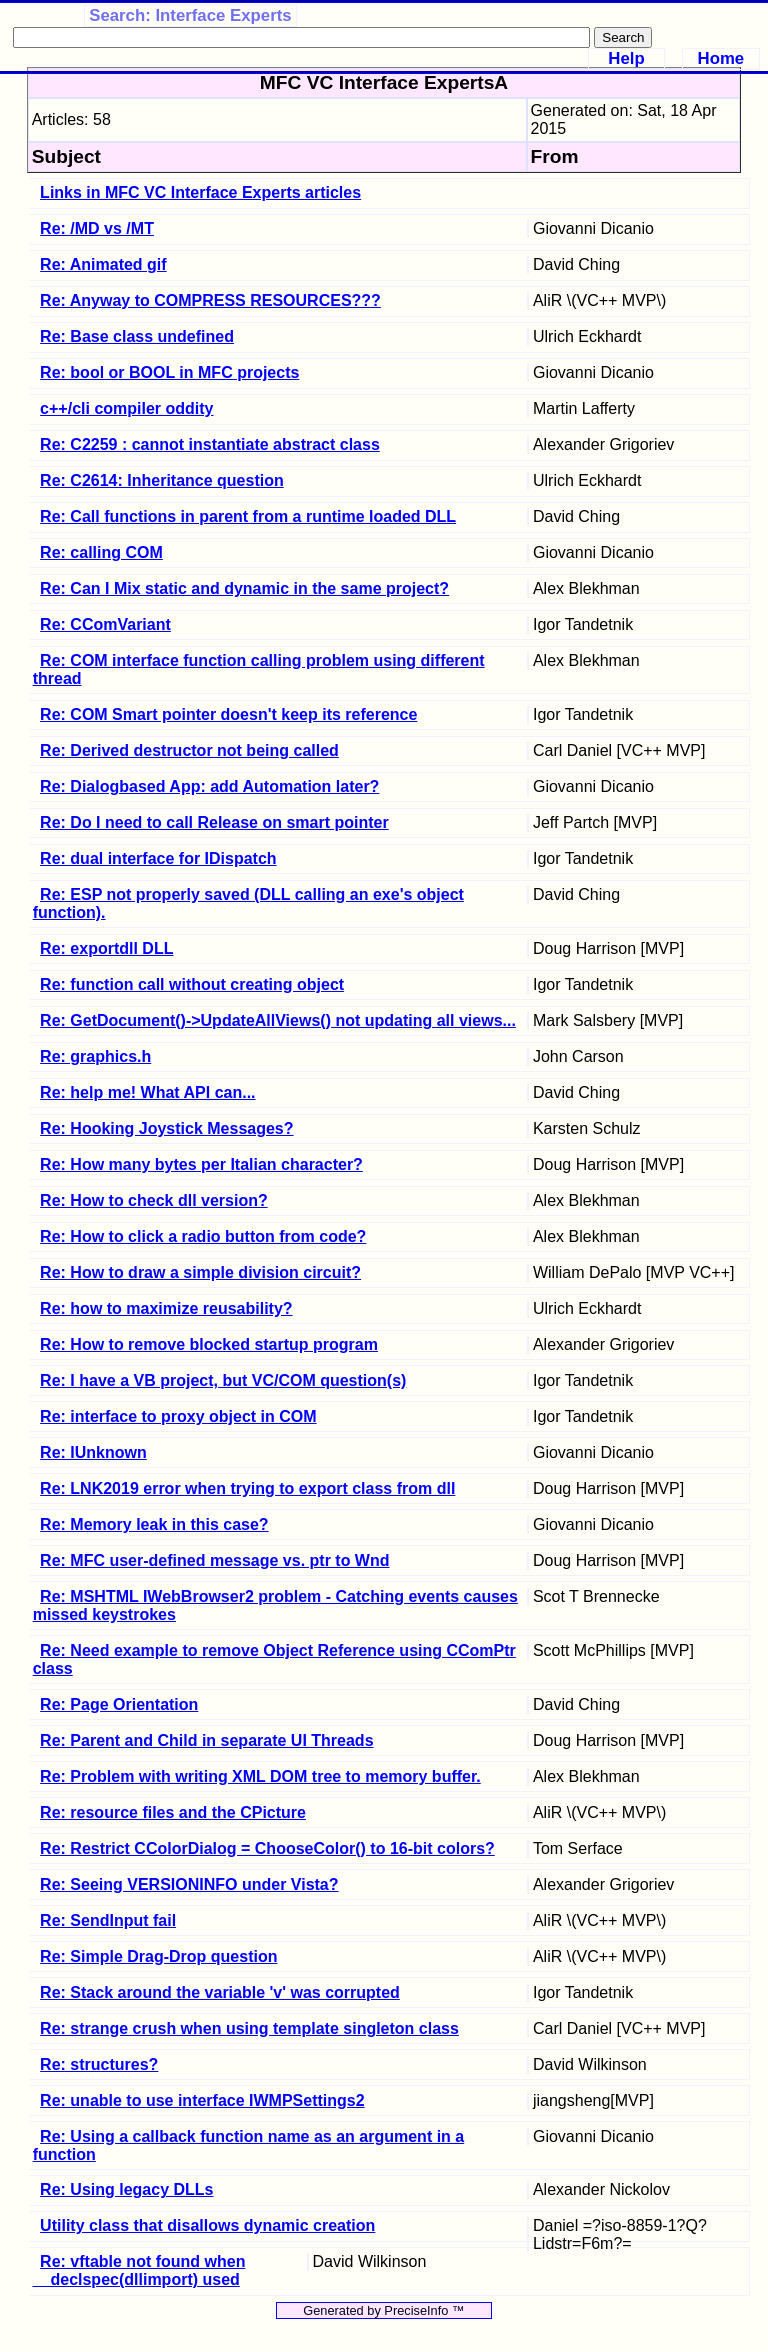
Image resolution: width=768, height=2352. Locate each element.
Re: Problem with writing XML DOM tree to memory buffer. (260, 1776)
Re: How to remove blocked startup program (209, 1344)
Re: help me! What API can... (147, 1092)
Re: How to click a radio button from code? (203, 1236)
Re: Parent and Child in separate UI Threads (206, 1740)
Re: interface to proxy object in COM (178, 1416)
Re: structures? (99, 2064)
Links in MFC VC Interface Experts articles (200, 192)
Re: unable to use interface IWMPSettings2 (202, 2100)
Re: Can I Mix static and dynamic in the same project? (244, 588)
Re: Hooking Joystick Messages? (166, 1128)
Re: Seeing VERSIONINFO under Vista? (189, 1884)
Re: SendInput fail (108, 1920)
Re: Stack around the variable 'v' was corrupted (220, 1992)
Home (721, 58)
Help (626, 58)
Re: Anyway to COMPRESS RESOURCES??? (210, 300)
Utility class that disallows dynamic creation (207, 2225)
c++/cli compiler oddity (126, 408)
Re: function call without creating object (192, 984)
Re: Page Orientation (119, 1704)
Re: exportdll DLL (106, 948)
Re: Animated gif (103, 264)
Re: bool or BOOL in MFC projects (169, 372)
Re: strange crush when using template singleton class (249, 2028)
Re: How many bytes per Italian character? (201, 1164)
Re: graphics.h (95, 1056)
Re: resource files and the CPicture (173, 1812)
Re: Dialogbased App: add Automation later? (209, 786)
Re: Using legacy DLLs (126, 2189)
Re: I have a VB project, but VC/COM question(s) (223, 1380)
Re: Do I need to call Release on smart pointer (214, 822)
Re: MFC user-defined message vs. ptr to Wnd (214, 1560)
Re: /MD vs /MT (97, 228)
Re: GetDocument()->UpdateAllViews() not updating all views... (278, 1020)
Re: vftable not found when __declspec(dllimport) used (139, 2270)
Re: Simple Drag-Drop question (158, 1956)
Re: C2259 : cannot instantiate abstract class (210, 444)
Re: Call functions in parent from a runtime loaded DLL (248, 516)
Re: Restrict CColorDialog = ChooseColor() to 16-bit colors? (267, 1848)
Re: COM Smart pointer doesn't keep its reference (228, 714)
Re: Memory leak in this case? (154, 1524)
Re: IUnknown (93, 1452)
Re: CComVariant (105, 624)
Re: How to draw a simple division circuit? (200, 1272)
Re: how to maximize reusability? (166, 1308)
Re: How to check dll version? (154, 1200)
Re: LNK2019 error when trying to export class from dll (247, 1488)
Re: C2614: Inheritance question (162, 480)
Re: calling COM (101, 552)
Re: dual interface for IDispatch (158, 858)
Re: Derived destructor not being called (189, 750)
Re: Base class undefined (137, 336)
